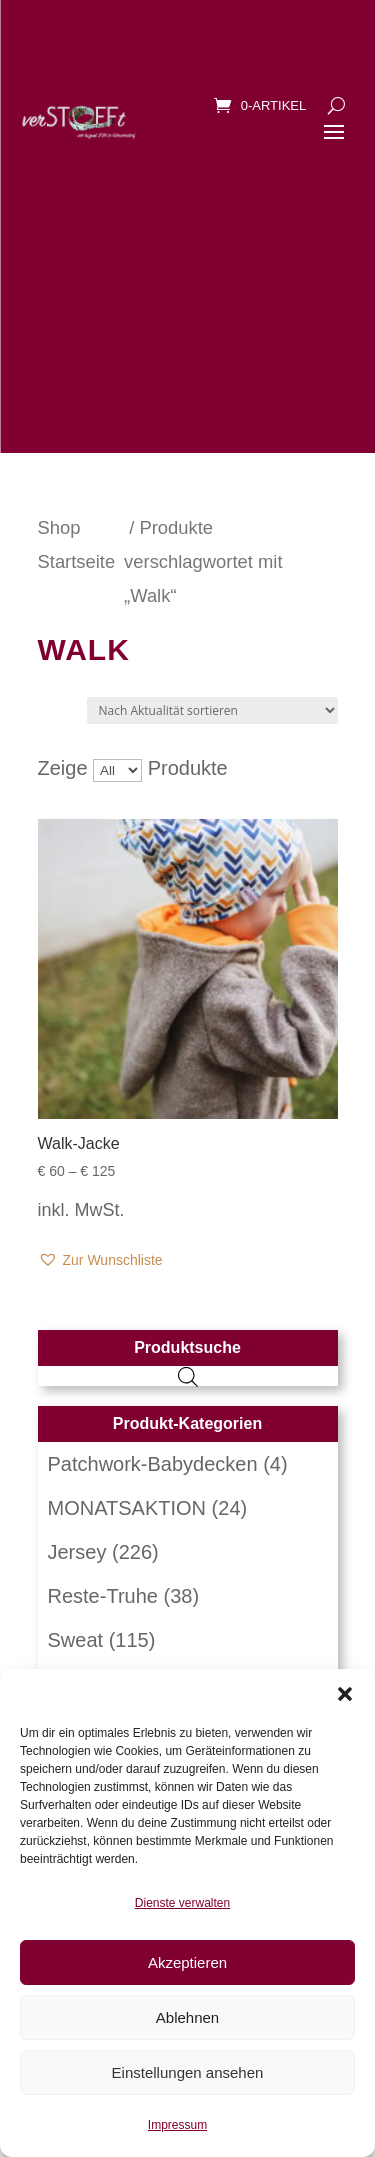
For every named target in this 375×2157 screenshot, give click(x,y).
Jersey (77, 1552)
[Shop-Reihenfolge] (212, 710)
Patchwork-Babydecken (153, 1464)
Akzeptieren (187, 1962)
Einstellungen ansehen (188, 2072)
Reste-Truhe (103, 1596)
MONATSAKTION (127, 1508)
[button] (345, 1694)
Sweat (76, 1640)
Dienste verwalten (182, 1903)
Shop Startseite (77, 544)
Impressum (177, 2125)
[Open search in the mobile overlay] (188, 1376)
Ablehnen (187, 2017)
